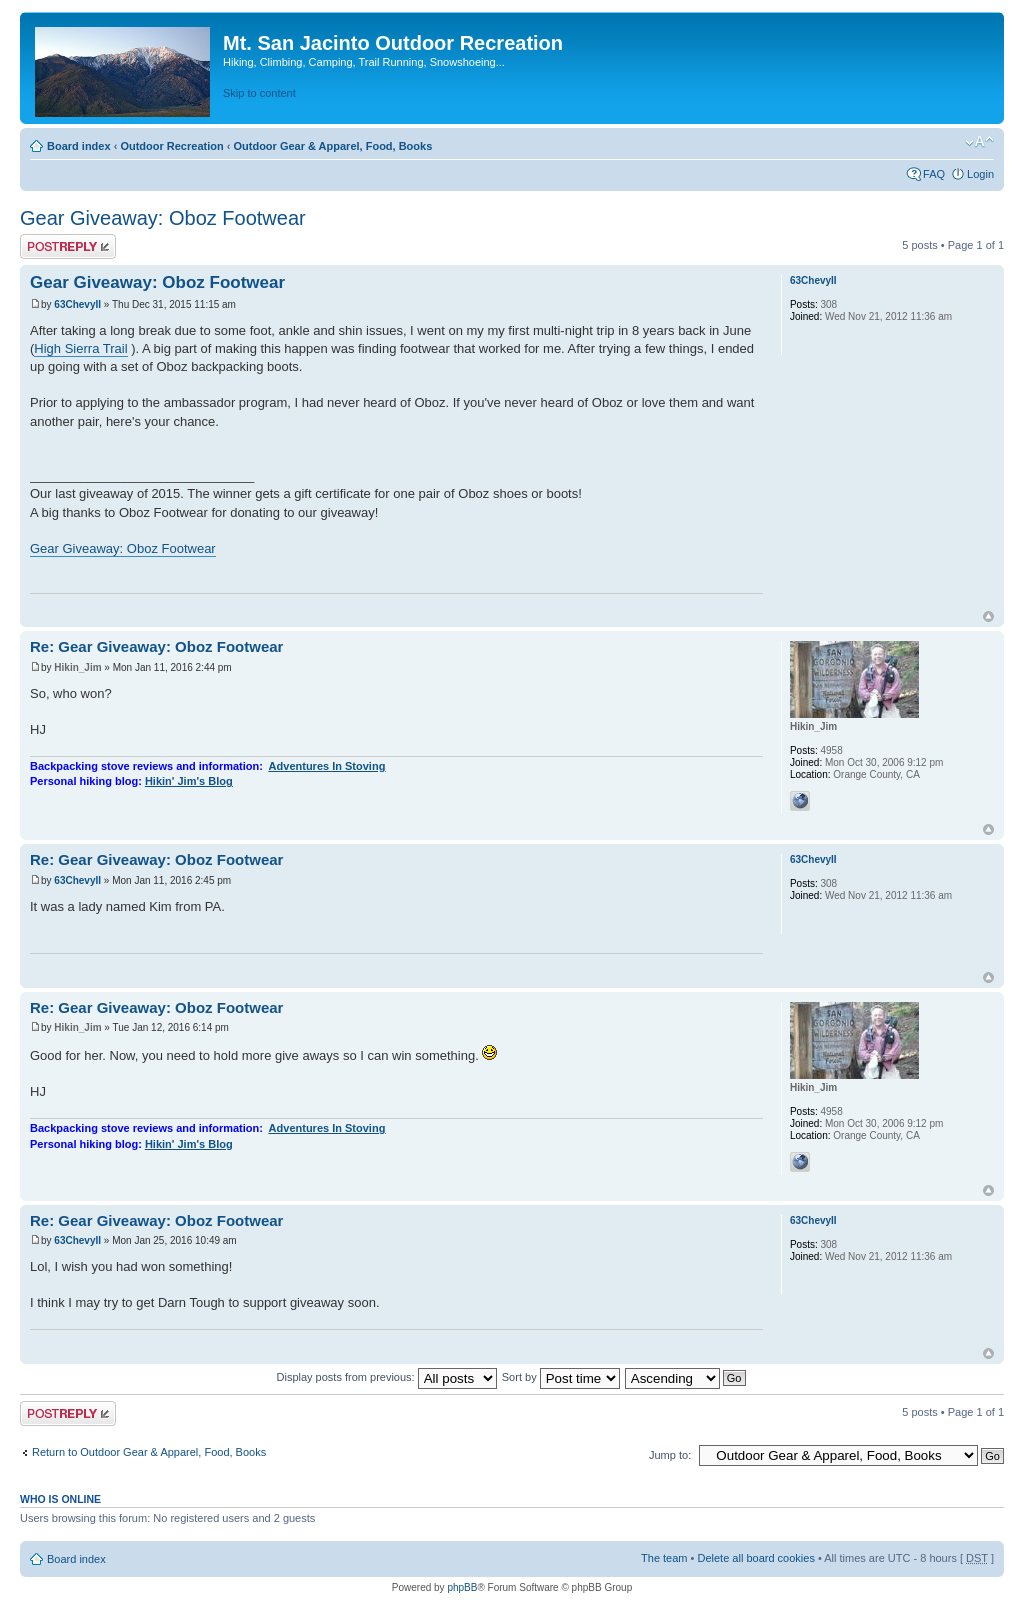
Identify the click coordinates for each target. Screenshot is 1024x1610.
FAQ (934, 174)
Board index (79, 146)
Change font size (979, 142)
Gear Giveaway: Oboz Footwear (163, 218)
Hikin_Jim (77, 667)
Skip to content (259, 93)
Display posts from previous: (387, 1377)
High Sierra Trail (80, 348)
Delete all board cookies (755, 1558)
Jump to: (670, 1455)
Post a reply (68, 246)
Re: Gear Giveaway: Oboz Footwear (156, 646)
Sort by (561, 1377)
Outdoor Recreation (171, 146)
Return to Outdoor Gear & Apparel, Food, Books (149, 1452)
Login (980, 174)
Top (988, 616)
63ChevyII (77, 304)
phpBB (462, 1587)
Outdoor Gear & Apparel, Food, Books (332, 146)
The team (664, 1558)
